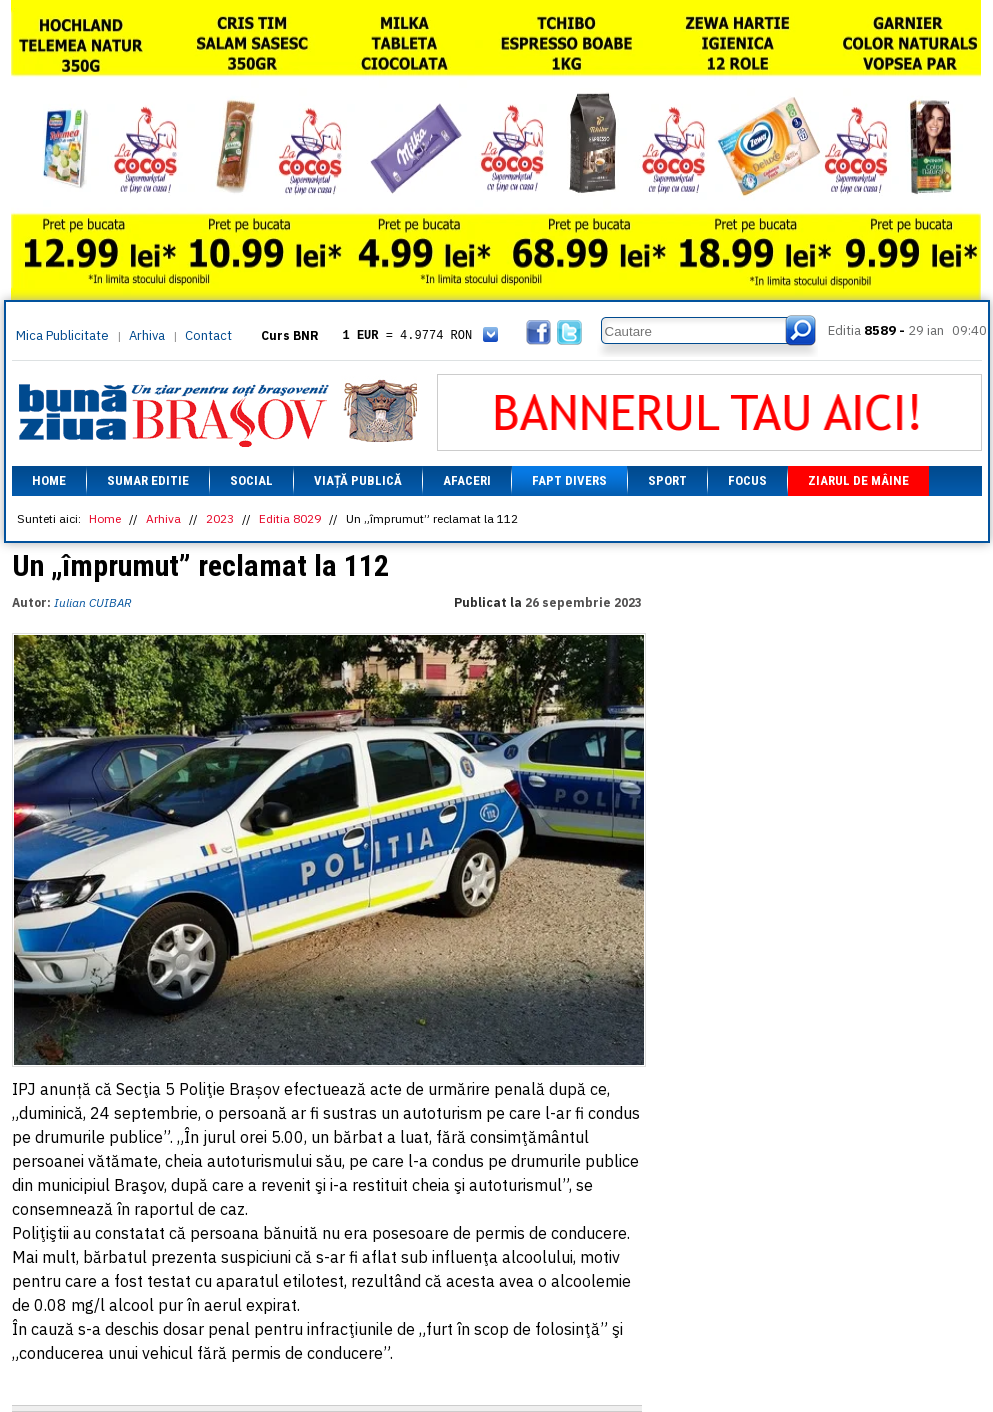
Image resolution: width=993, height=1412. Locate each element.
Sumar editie (148, 480)
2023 (220, 518)
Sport (667, 480)
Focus (747, 480)
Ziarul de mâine (858, 480)
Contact (208, 335)
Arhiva (147, 335)
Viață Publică (358, 480)
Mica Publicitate (62, 335)
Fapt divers (569, 480)
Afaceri (467, 480)
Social (251, 480)
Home (49, 480)
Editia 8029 (290, 518)
